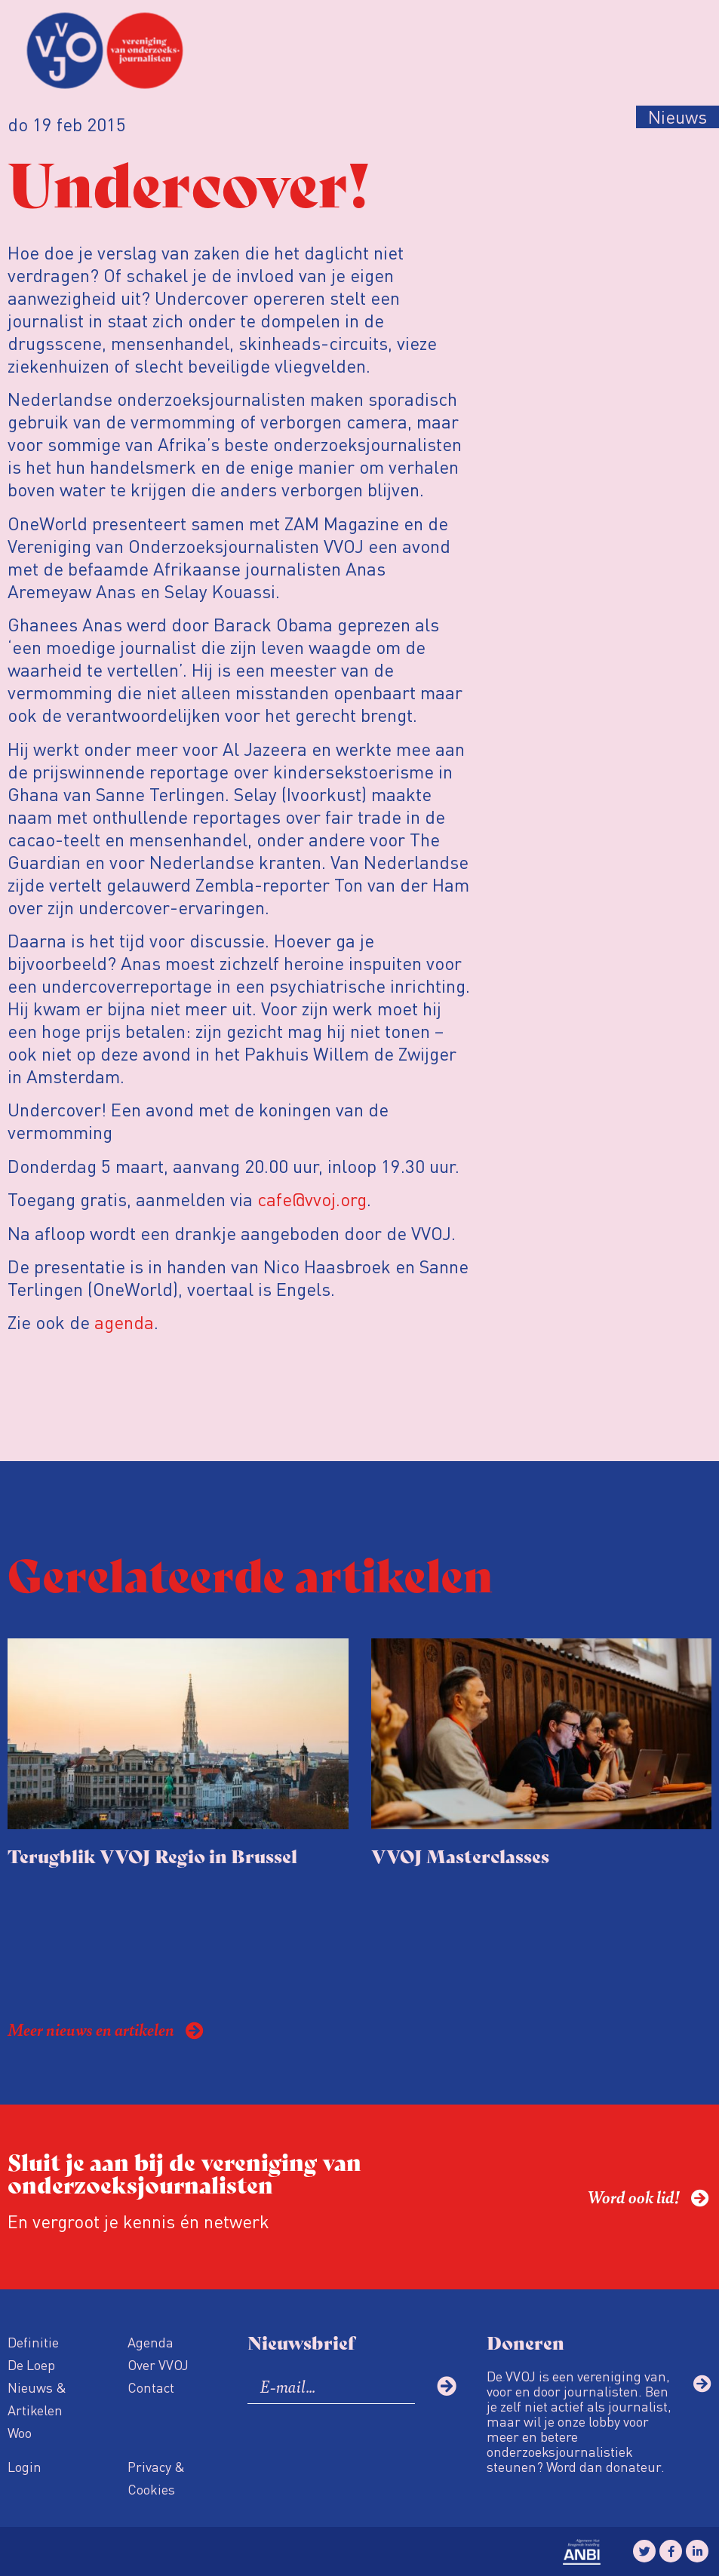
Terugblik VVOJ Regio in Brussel (152, 1855)
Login (24, 2466)
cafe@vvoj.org (312, 1199)
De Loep (31, 2364)
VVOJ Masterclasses (460, 1855)
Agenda (151, 2341)
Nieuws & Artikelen (37, 2398)
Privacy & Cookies (156, 2478)
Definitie (33, 2341)
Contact (151, 2387)
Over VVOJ (158, 2364)
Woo (20, 2432)
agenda (124, 1322)
